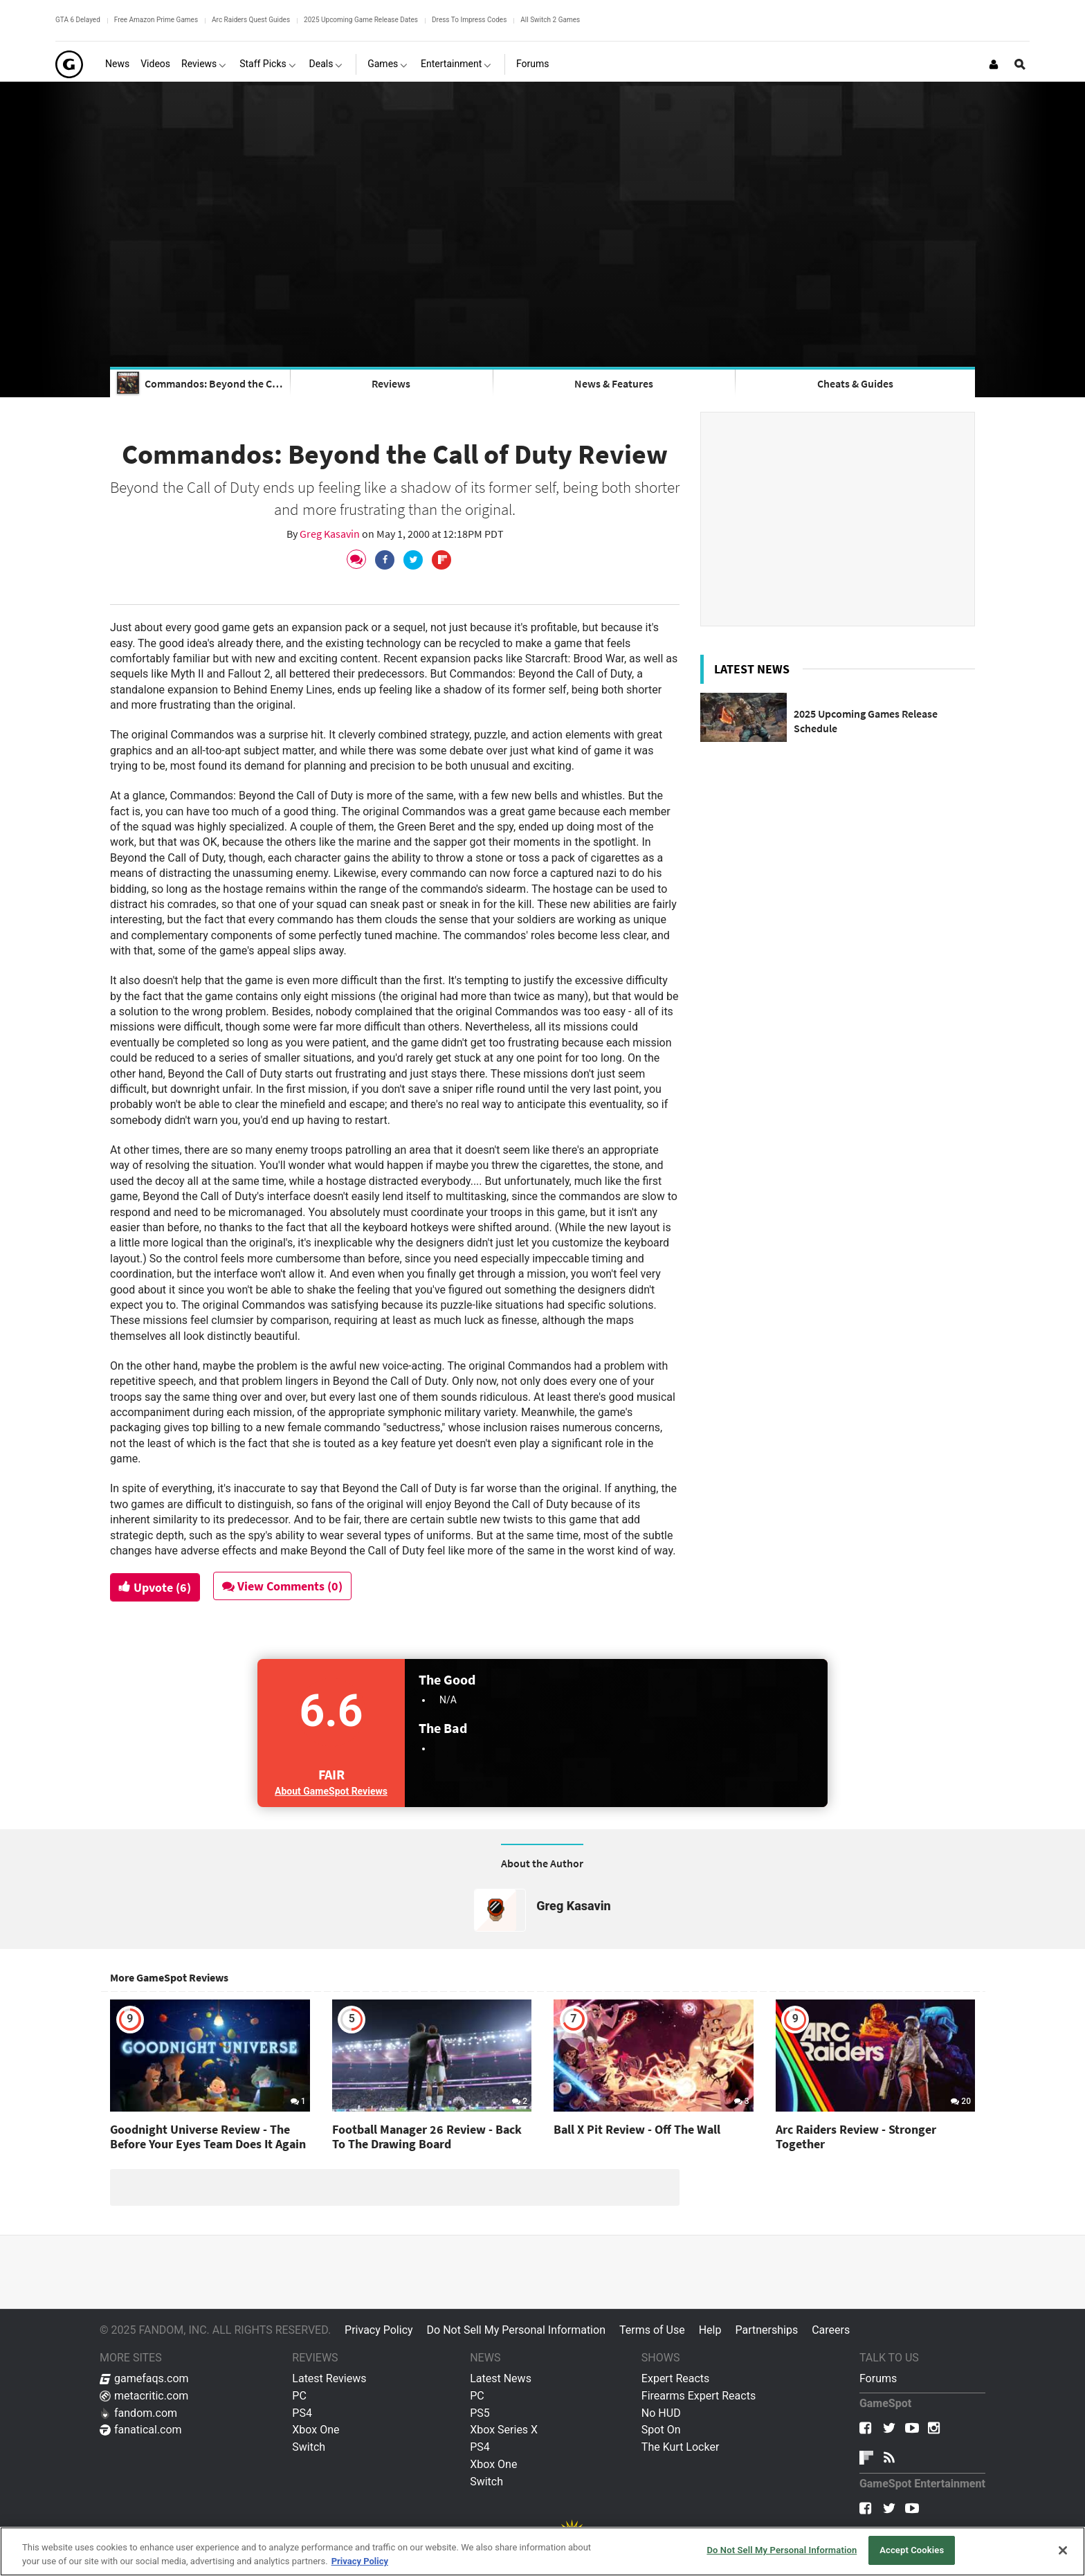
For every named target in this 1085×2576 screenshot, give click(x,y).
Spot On (661, 2429)
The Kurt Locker (680, 2446)
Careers (831, 2330)
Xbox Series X (504, 2429)
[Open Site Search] (1020, 64)
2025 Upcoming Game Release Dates (361, 20)
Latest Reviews (329, 2378)
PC (299, 2395)
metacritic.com (144, 2395)
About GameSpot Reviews (331, 1791)
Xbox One (315, 2429)
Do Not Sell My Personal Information (516, 2330)
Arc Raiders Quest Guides (251, 20)
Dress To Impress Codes (469, 20)
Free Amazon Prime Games (156, 20)
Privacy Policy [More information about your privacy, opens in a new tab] (359, 2561)
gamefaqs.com (144, 2378)
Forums (878, 2378)
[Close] (1063, 2550)
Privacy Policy (379, 2330)
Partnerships (766, 2330)
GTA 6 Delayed (77, 20)
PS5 (480, 2413)
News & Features (613, 383)
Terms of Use (652, 2330)
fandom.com (138, 2413)
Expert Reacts (675, 2378)
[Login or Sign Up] (993, 64)
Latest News (500, 2378)
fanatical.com (141, 2429)
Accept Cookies (911, 2550)
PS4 (302, 2413)
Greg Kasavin (331, 534)
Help (710, 2330)
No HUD (661, 2413)
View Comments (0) (284, 1586)
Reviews (391, 383)
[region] (542, 2551)
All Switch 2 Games (550, 20)
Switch (308, 2446)
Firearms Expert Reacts (698, 2395)
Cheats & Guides (855, 383)
